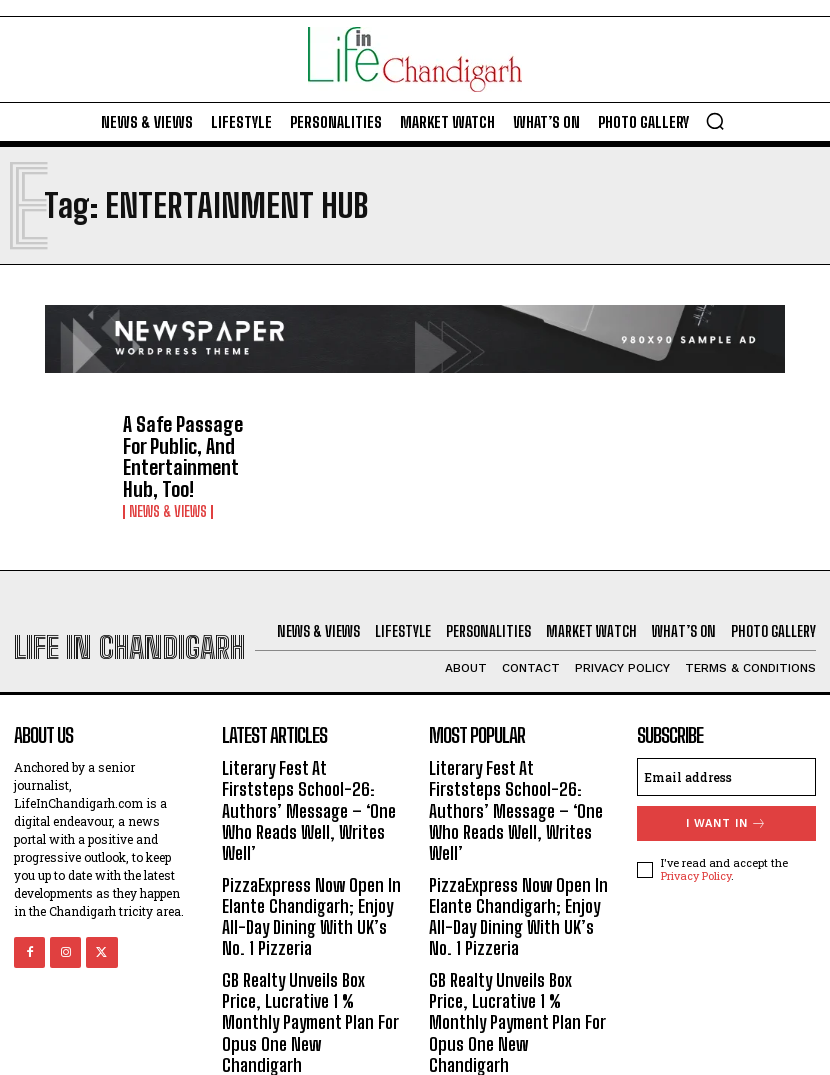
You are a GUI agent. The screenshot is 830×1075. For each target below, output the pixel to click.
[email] (727, 761)
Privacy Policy (696, 860)
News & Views (168, 497)
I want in (726, 807)
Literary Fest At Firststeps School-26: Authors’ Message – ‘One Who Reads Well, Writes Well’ (308, 780)
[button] (715, 121)
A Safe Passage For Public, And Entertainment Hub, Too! (187, 449)
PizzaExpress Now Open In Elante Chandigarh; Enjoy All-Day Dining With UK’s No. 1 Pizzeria (311, 867)
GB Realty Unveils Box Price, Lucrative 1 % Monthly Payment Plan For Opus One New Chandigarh (307, 954)
